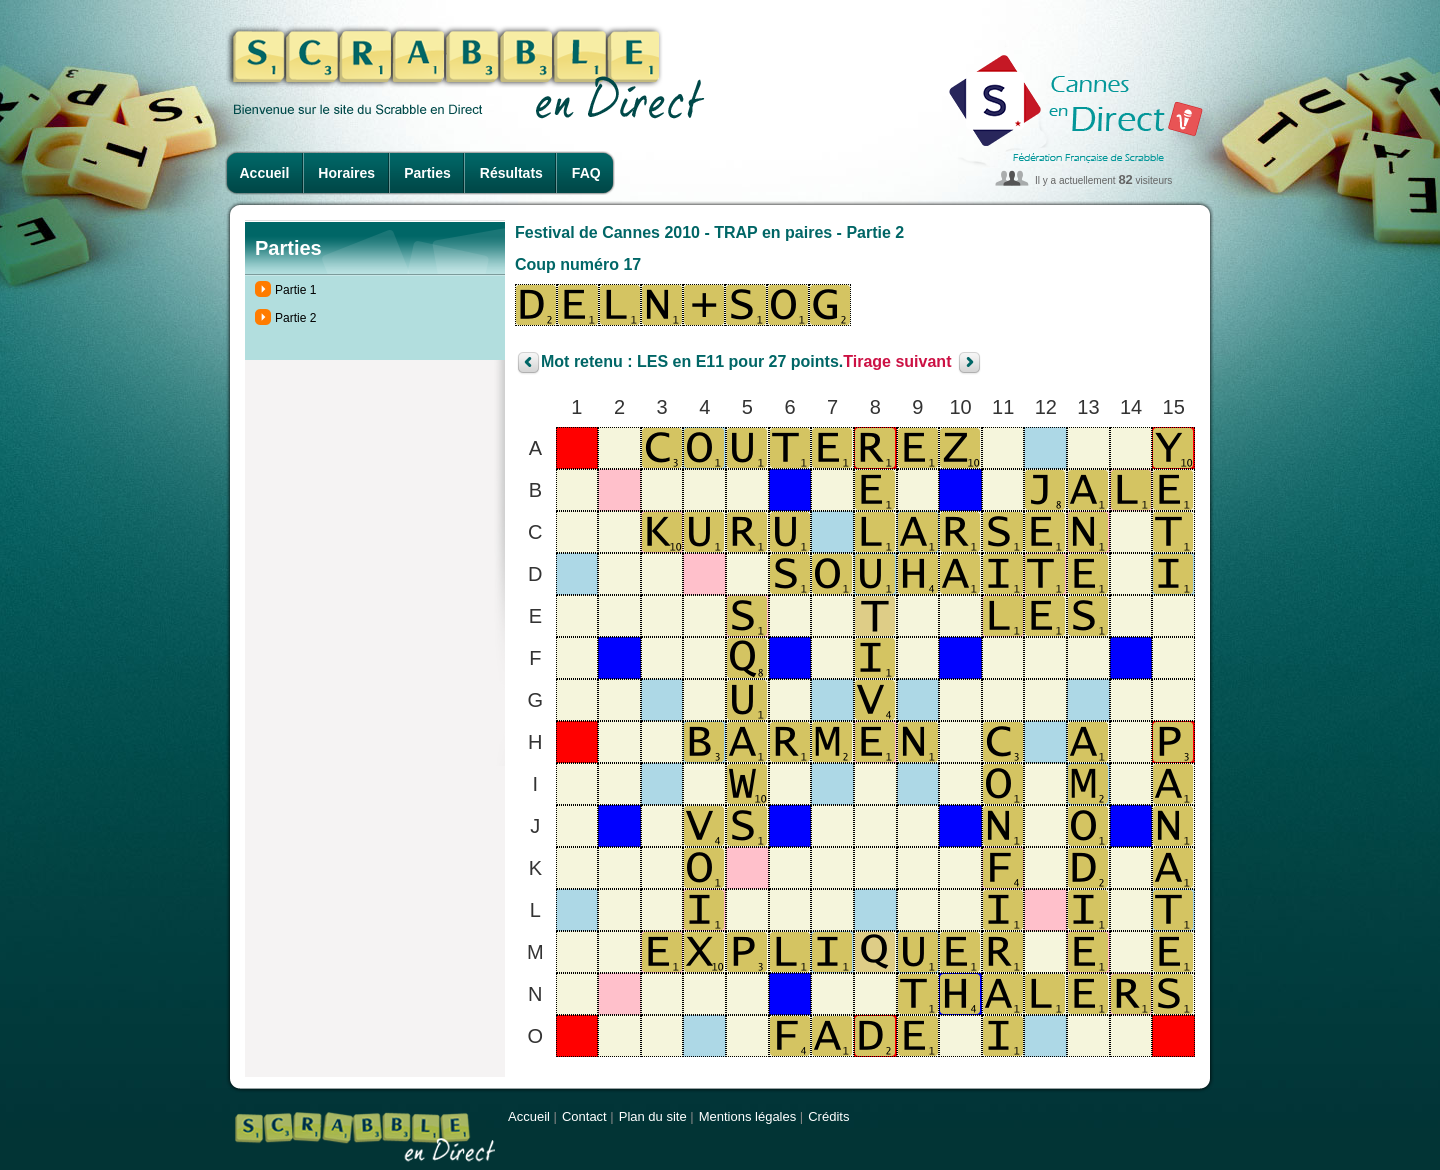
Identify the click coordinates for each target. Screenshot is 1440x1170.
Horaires (346, 173)
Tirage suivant (897, 362)
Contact (584, 1116)
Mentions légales (748, 1116)
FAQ (586, 173)
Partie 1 (295, 290)
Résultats (511, 173)
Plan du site (653, 1116)
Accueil (265, 173)
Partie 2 (295, 318)
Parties (427, 173)
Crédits (828, 1116)
